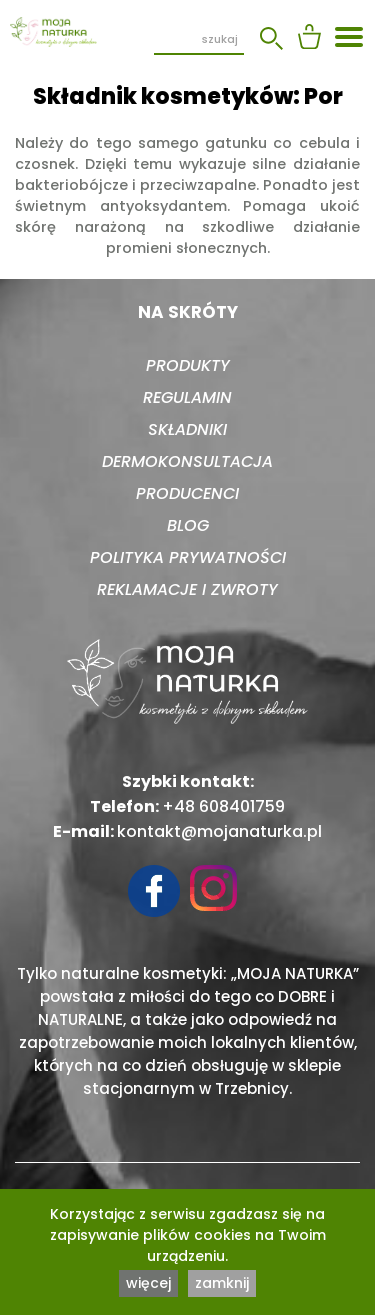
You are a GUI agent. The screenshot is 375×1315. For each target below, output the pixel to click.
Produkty (188, 365)
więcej (148, 1283)
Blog (188, 525)
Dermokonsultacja (187, 461)
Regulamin (187, 397)
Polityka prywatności (188, 557)
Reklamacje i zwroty (187, 589)
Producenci (187, 493)
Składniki (187, 429)
